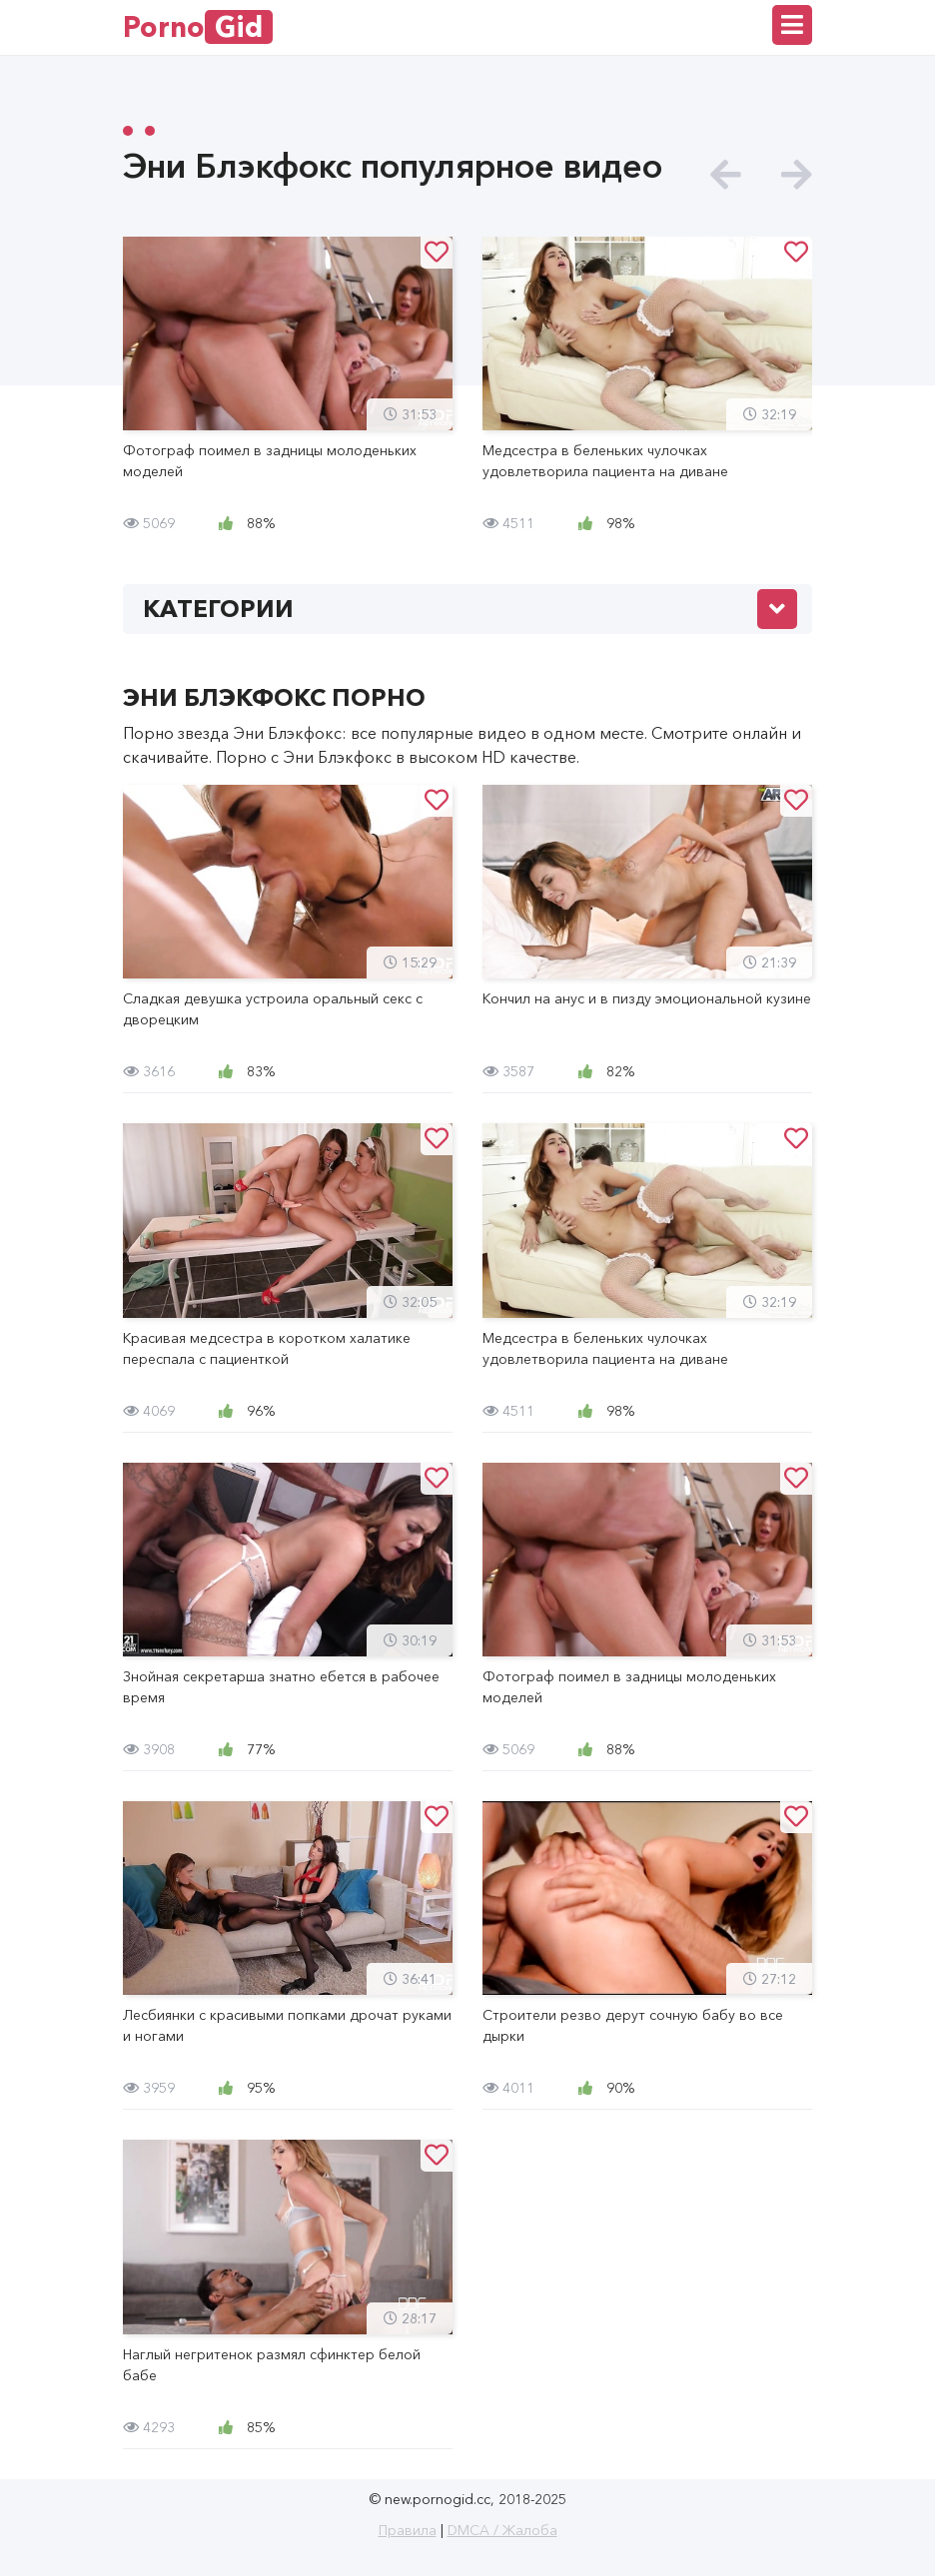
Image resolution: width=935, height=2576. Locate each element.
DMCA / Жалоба (502, 2530)
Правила (408, 2530)
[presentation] (725, 175)
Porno (198, 27)
